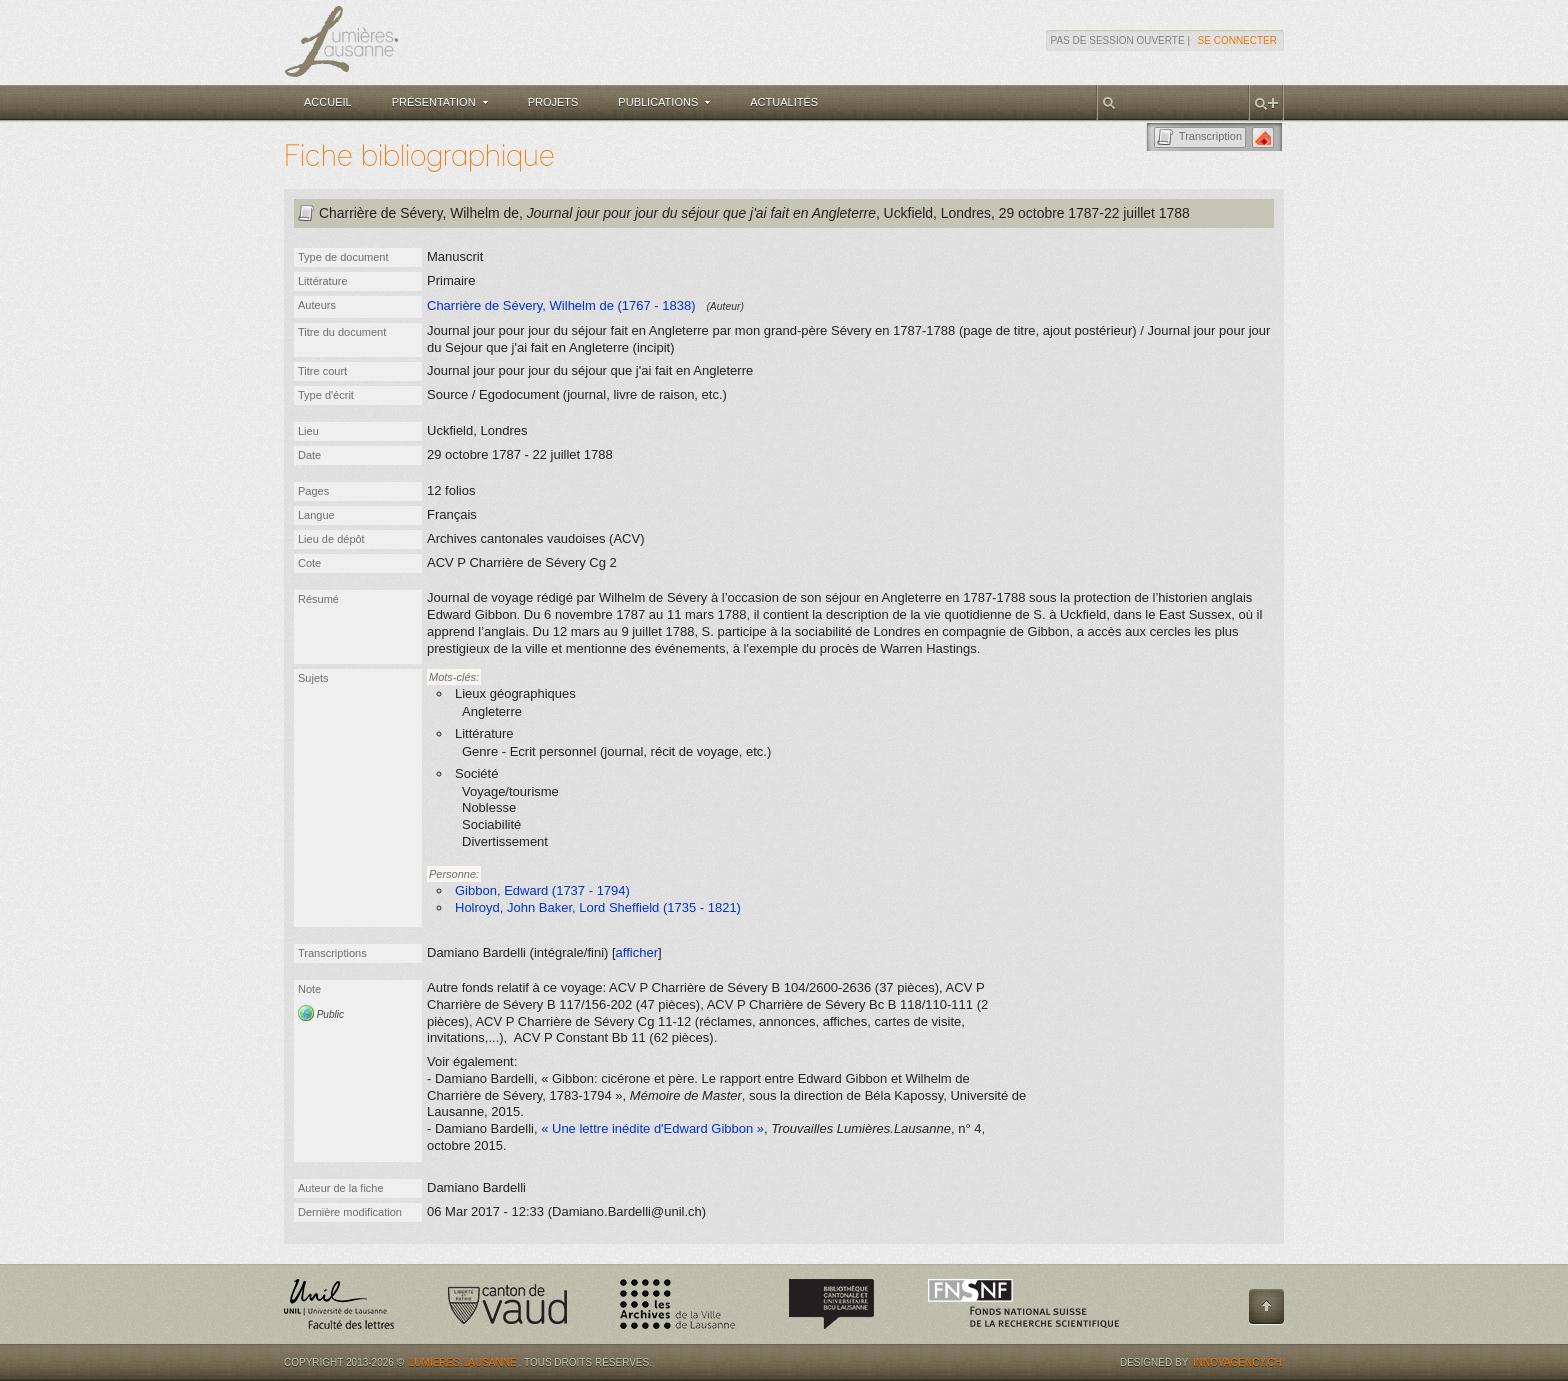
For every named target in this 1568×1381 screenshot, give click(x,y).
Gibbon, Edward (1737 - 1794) (542, 890)
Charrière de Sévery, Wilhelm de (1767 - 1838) (561, 305)
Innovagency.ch (1237, 1362)
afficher (637, 952)
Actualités (784, 102)
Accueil (328, 102)
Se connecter (1237, 40)
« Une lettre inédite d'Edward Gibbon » (652, 1128)
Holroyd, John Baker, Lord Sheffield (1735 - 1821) (598, 907)
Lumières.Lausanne (463, 1362)
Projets (553, 102)
